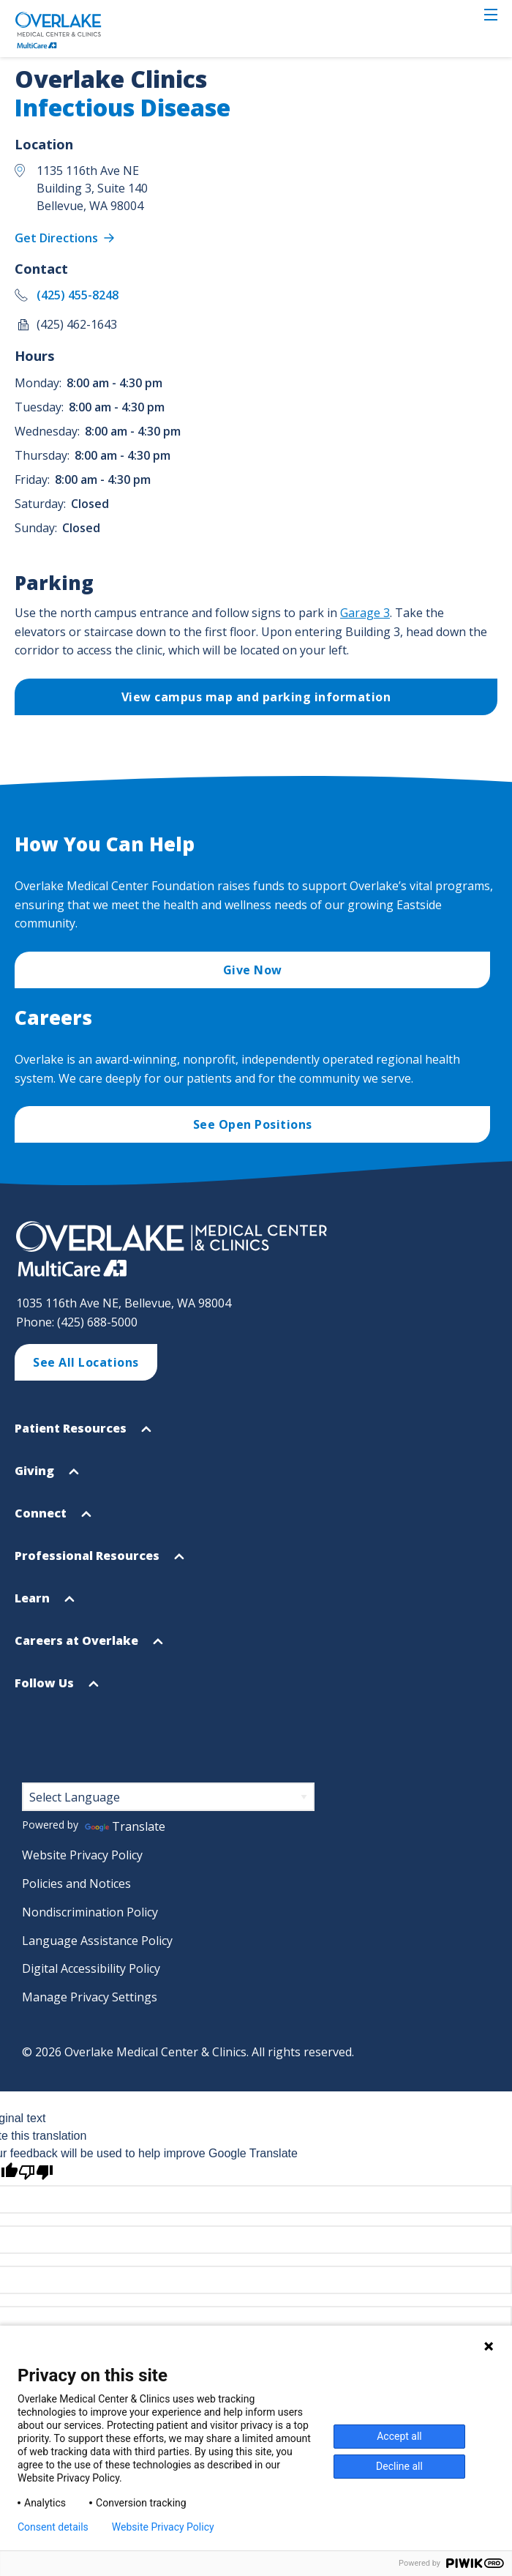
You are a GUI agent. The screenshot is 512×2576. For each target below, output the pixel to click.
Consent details (53, 2527)
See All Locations (86, 1362)
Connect (53, 1519)
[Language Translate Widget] (168, 1796)
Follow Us (57, 1689)
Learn (45, 1604)
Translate (125, 1826)
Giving (47, 1477)
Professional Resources (99, 1562)
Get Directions (58, 238)
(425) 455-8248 (77, 295)
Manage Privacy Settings (89, 1997)
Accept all (399, 2436)
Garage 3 (365, 613)
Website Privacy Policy (82, 1855)
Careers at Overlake (89, 1647)
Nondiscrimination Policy (90, 1912)
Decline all (399, 2466)
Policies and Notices (76, 1883)
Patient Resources (83, 1434)
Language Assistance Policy (97, 1941)
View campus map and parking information (256, 697)
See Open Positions (252, 1124)
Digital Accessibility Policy (91, 1968)
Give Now (252, 970)
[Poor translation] (35, 2172)
